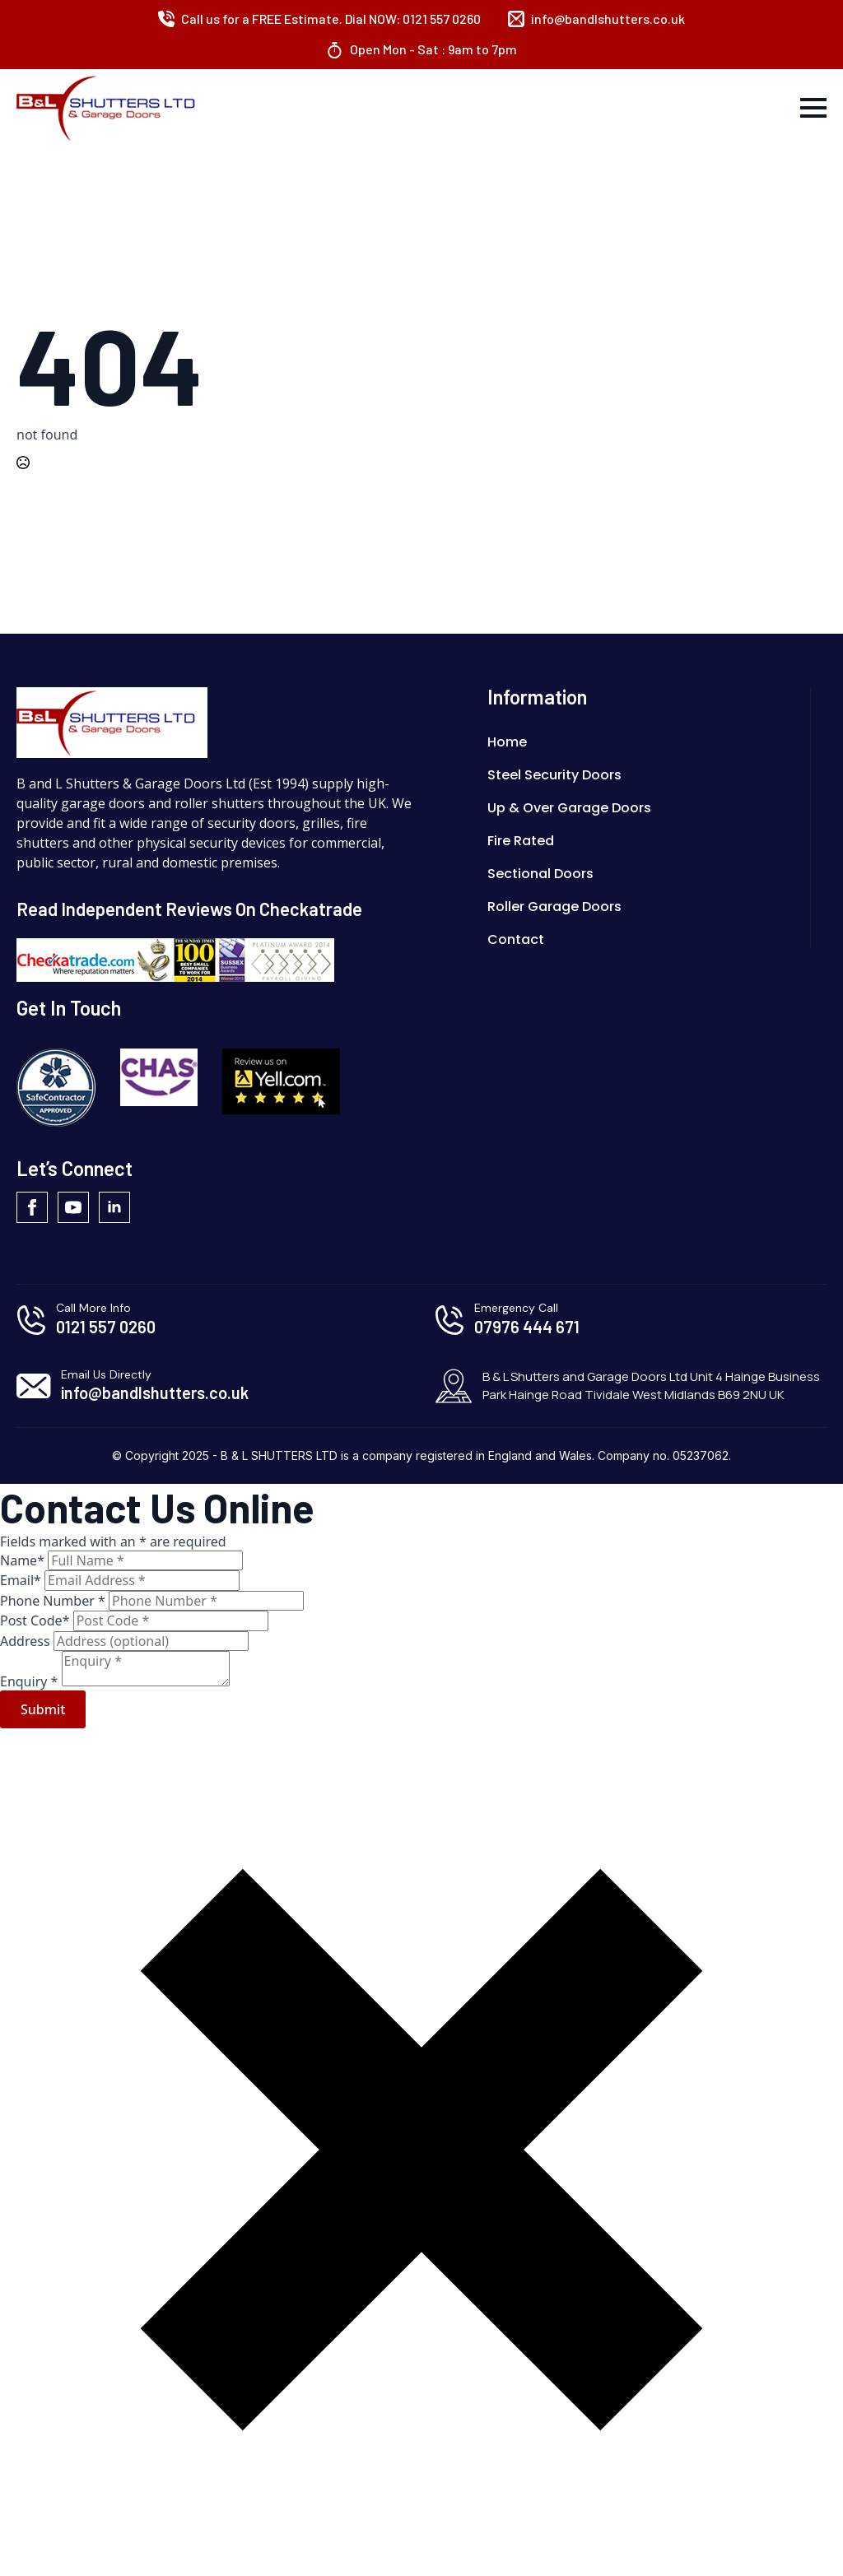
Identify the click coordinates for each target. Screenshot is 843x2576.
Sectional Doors (540, 873)
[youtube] (73, 1207)
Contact (515, 939)
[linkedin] (114, 1207)
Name (24, 1560)
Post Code (36, 1620)
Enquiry (31, 1681)
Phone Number (54, 1601)
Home (507, 741)
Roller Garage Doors (554, 906)
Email (22, 1580)
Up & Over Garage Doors (569, 807)
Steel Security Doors (554, 774)
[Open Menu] (813, 108)
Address (27, 1641)
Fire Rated (520, 840)
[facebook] (32, 1207)
